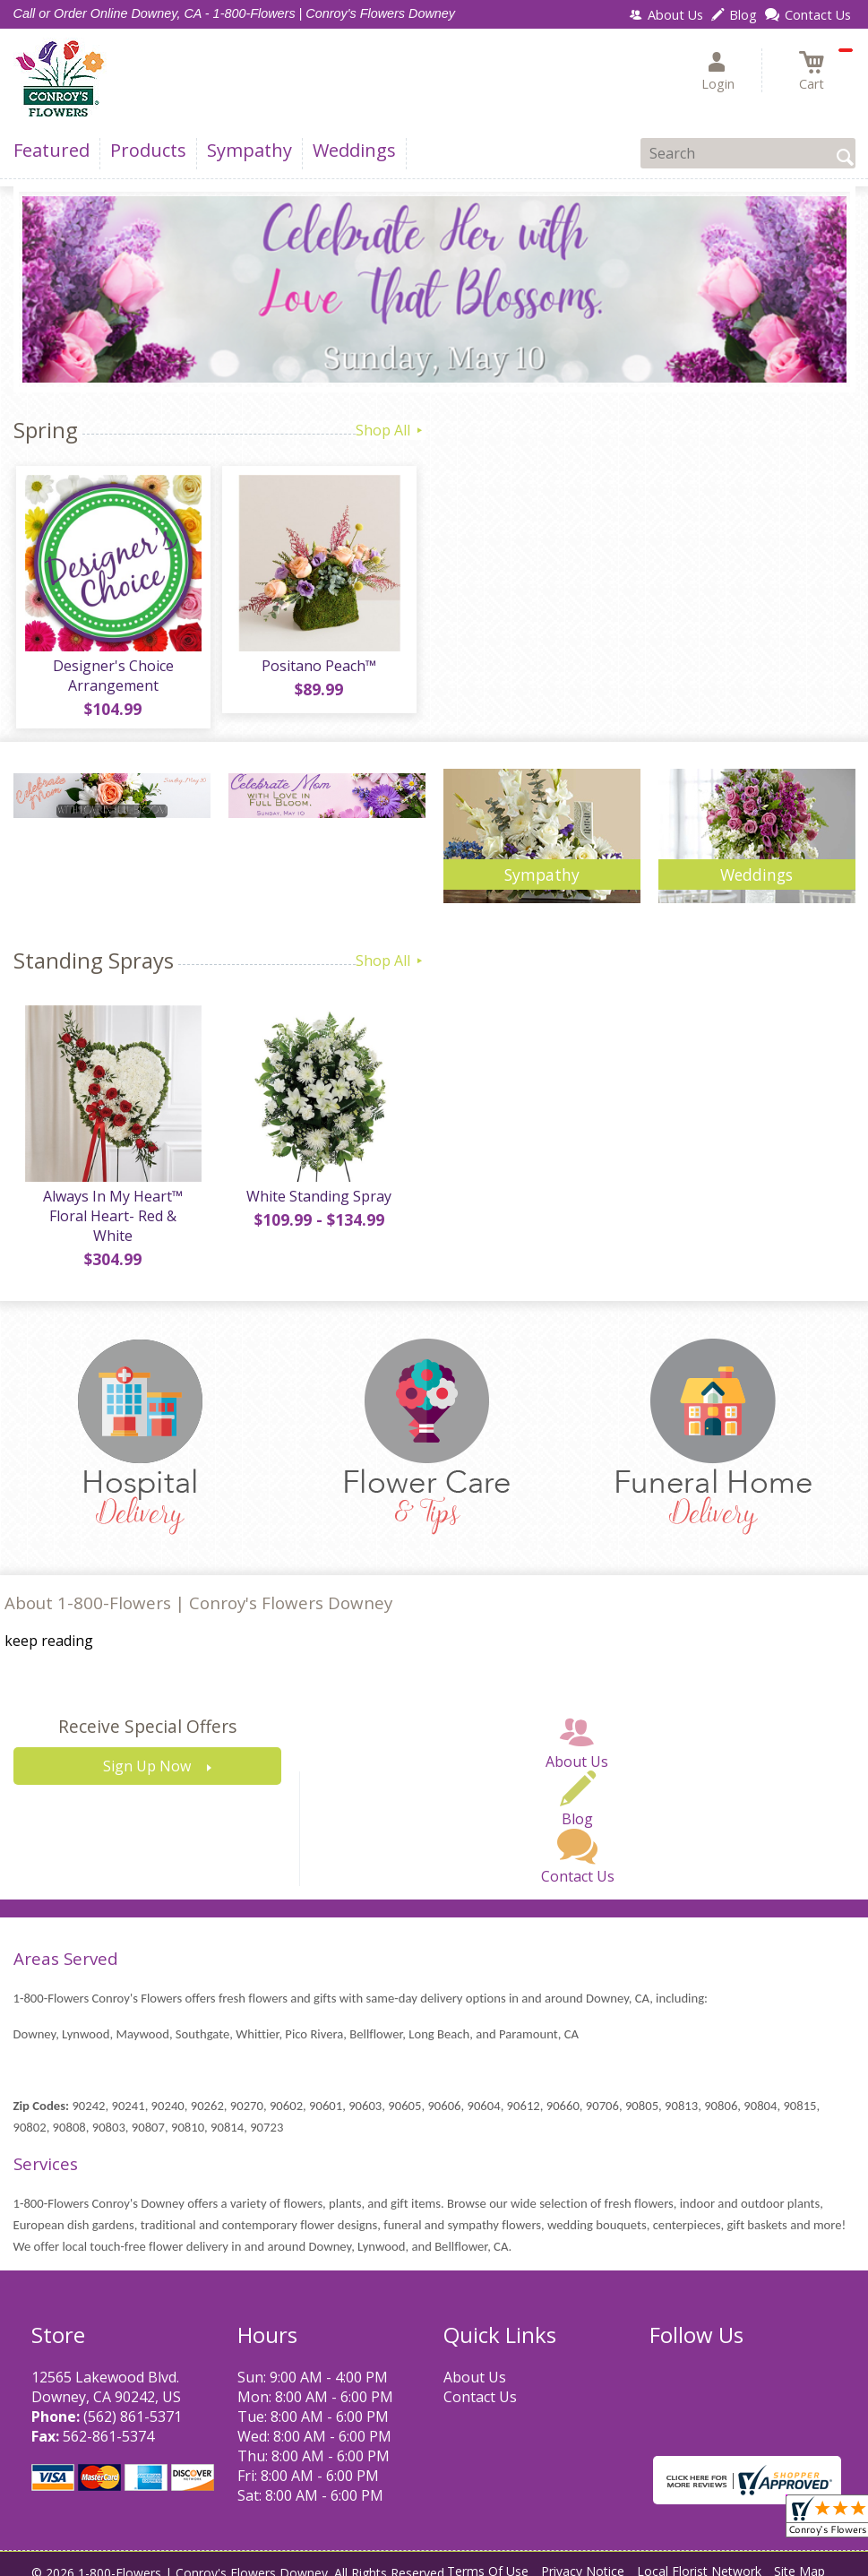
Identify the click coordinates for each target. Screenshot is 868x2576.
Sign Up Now (147, 1752)
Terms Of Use (488, 2557)
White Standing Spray (318, 1201)
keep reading (48, 1627)
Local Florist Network (699, 2557)
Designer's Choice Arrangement (111, 678)
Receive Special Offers (147, 1713)
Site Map (799, 2557)
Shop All (390, 430)
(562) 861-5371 (132, 2402)
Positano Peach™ (318, 668)
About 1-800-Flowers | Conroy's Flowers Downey (198, 1589)
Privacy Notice (582, 2557)
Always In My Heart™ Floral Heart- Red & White (112, 1211)
